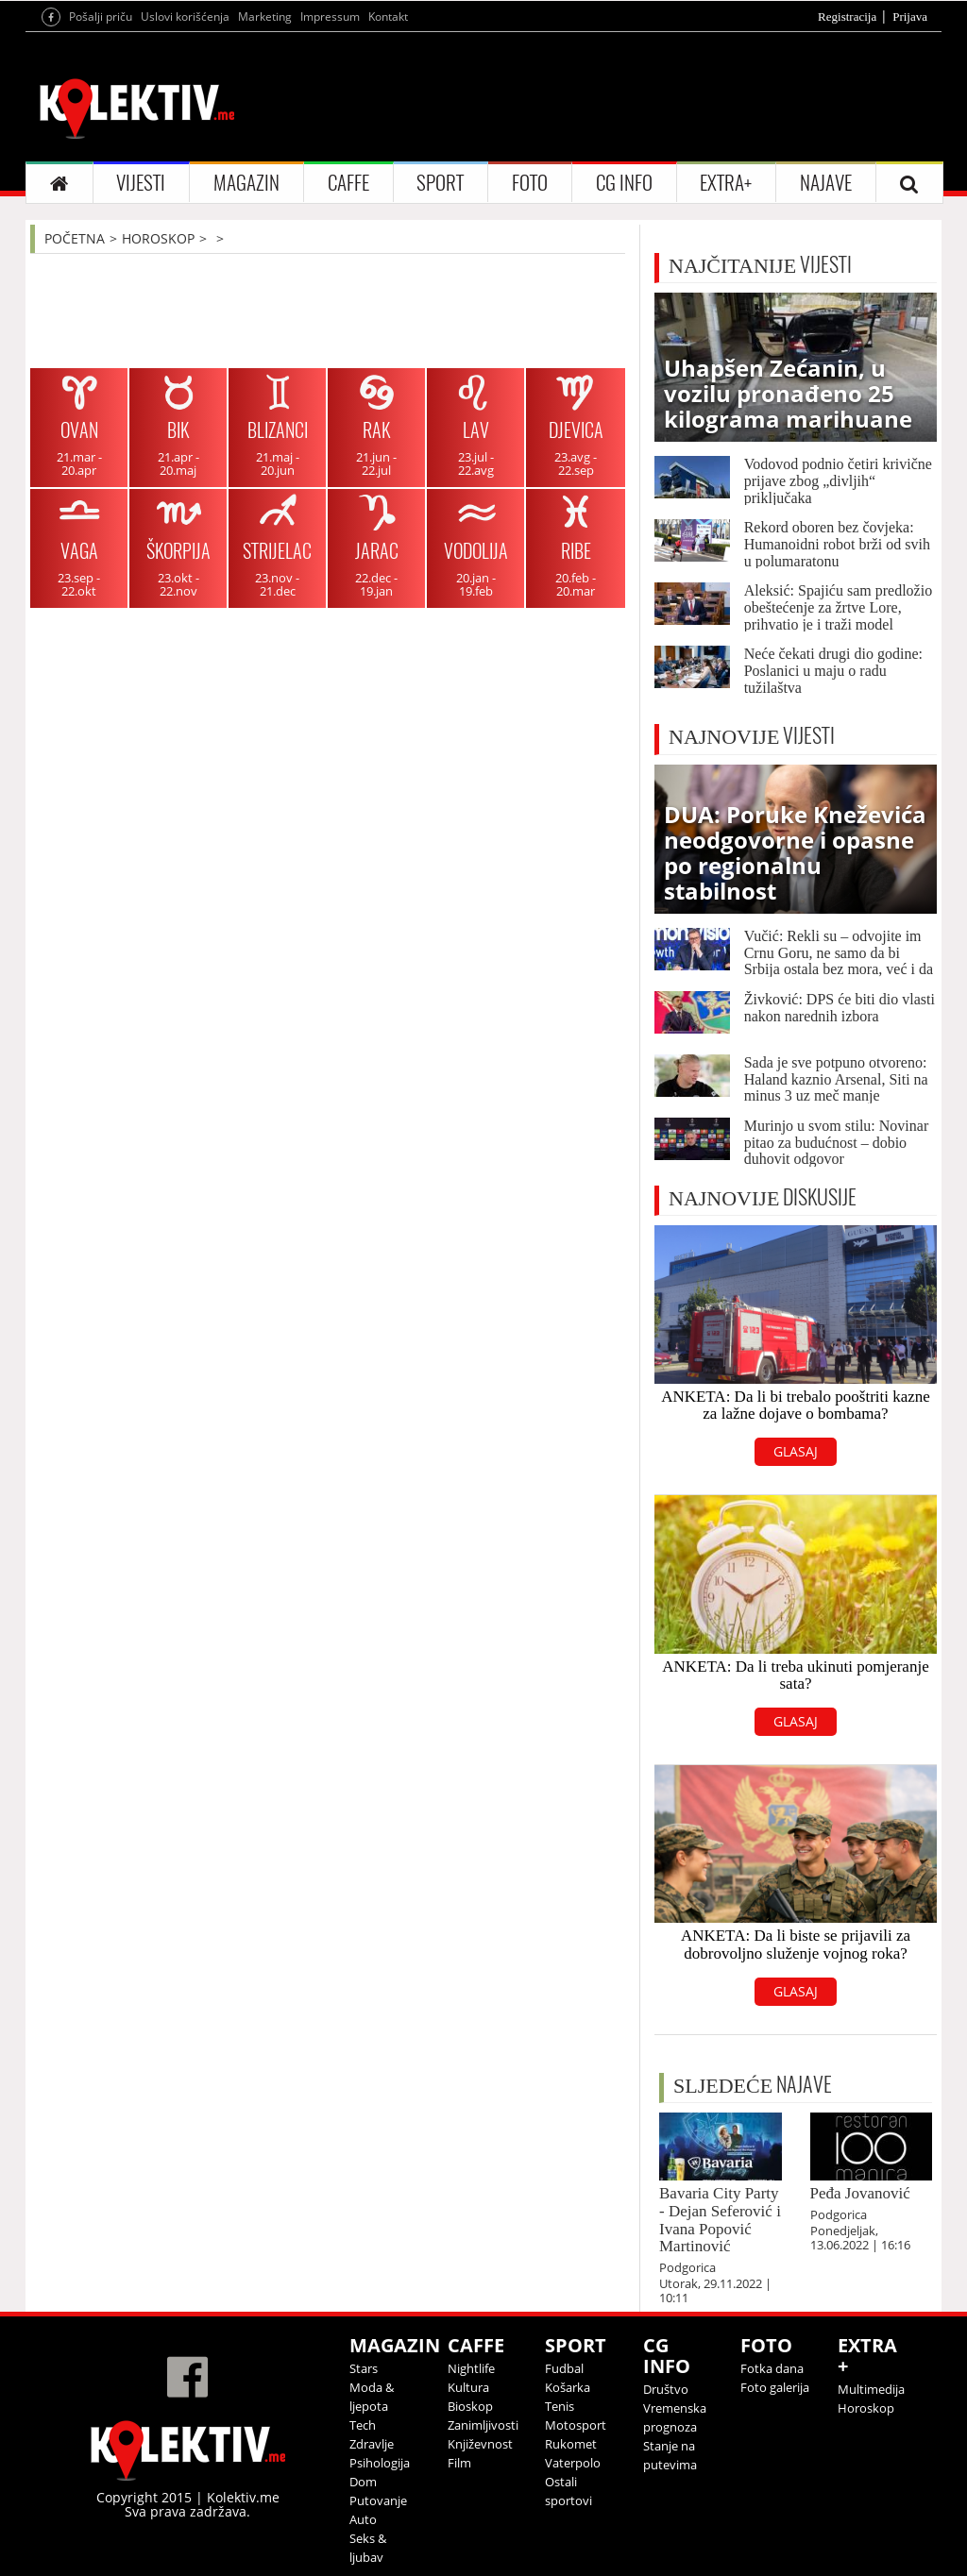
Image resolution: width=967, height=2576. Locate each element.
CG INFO (624, 182)
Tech (362, 2424)
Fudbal (564, 2368)
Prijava (909, 16)
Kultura (468, 2387)
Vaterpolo (573, 2462)
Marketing (265, 16)
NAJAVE (826, 182)
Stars (363, 2368)
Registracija (847, 16)
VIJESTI (140, 182)
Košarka (567, 2387)
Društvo (665, 2389)
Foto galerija (774, 2387)
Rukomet (571, 2443)
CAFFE (348, 182)
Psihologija (379, 2462)
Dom (363, 2481)
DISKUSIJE (763, 1197)
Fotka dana (772, 2368)
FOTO (530, 182)
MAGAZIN (246, 182)
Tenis (559, 2406)
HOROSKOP (158, 238)
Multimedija (871, 2389)
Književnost (480, 2443)
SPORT (440, 182)
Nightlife (471, 2368)
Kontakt (388, 16)
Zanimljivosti (483, 2424)
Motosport (575, 2424)
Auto (363, 2519)
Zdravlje (371, 2443)
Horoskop (866, 2407)
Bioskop (470, 2406)
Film (459, 2462)
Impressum (330, 16)
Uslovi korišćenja (185, 16)
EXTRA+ (726, 182)
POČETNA (74, 238)
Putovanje (378, 2500)
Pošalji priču (100, 16)
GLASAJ (795, 1451)
